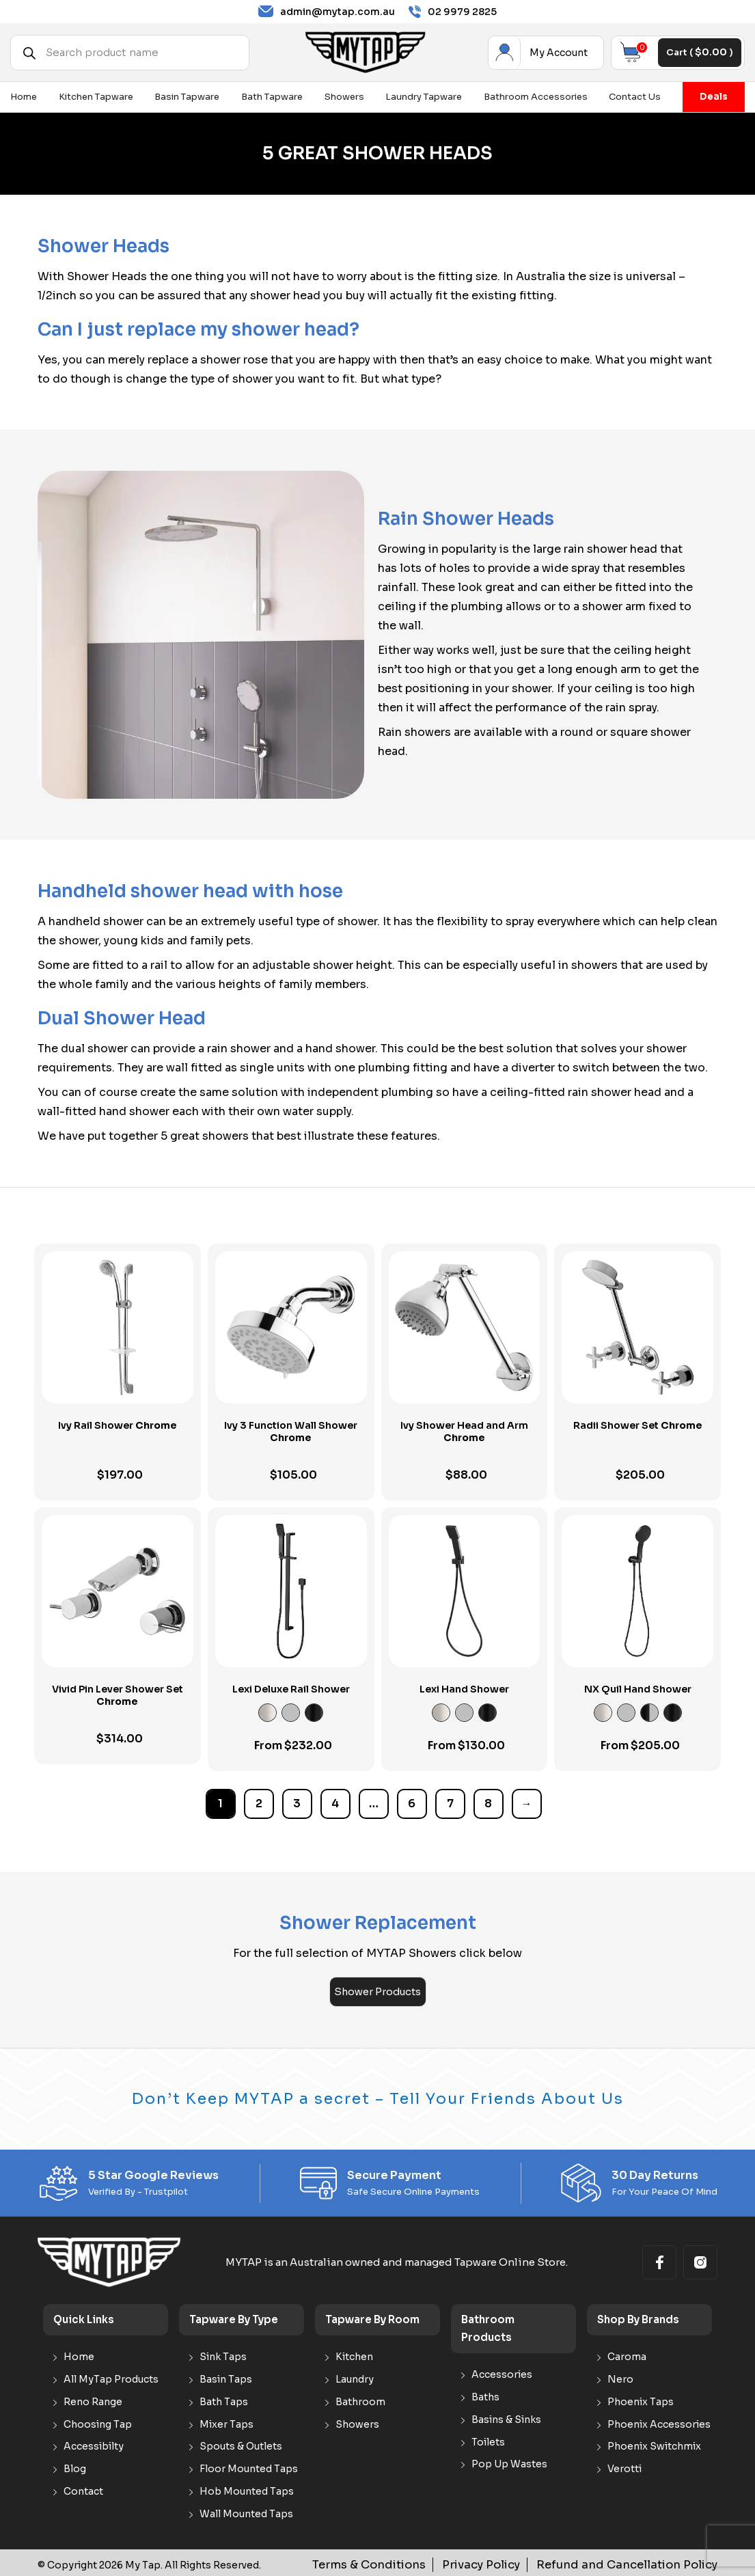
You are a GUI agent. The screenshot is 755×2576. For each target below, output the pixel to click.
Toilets (488, 2439)
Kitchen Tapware (96, 97)
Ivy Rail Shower (117, 1425)
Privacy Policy (517, 2562)
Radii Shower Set (637, 1425)
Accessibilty (94, 2444)
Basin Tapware (186, 97)
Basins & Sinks (506, 2417)
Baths (485, 2395)
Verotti (624, 2467)
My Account (501, 52)
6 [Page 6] (411, 1803)
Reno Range (93, 2399)
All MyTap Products (111, 2377)
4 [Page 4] (335, 1803)
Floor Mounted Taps (249, 2467)
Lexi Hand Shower (464, 1689)
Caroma (626, 2355)
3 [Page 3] (297, 1803)
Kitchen (354, 2355)
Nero (620, 2377)
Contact (83, 2489)
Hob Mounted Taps (247, 2489)
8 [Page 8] (488, 1803)
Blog (75, 2467)
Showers (344, 97)
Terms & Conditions (419, 2562)
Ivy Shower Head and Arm (464, 1431)
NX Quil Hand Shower (637, 1689)
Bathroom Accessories (536, 97)
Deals (714, 96)
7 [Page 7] (450, 1803)
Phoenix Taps (640, 2399)
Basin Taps (226, 2377)
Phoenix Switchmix (654, 2444)
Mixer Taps (226, 2422)
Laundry (354, 2377)
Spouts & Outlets (241, 2444)
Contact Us (635, 97)
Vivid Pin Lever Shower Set (117, 1695)
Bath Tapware (272, 97)
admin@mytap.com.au (326, 11)
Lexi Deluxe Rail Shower (291, 1689)
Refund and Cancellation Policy (642, 2562)
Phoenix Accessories (659, 2422)
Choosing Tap (98, 2422)
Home (23, 97)
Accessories (501, 2373)
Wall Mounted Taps (246, 2511)
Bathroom (360, 2399)
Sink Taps (223, 2355)
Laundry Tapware (423, 97)
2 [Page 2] (259, 1803)
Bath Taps (224, 2399)
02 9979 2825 (453, 11)
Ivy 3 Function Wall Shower (290, 1431)
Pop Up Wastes (509, 2462)
